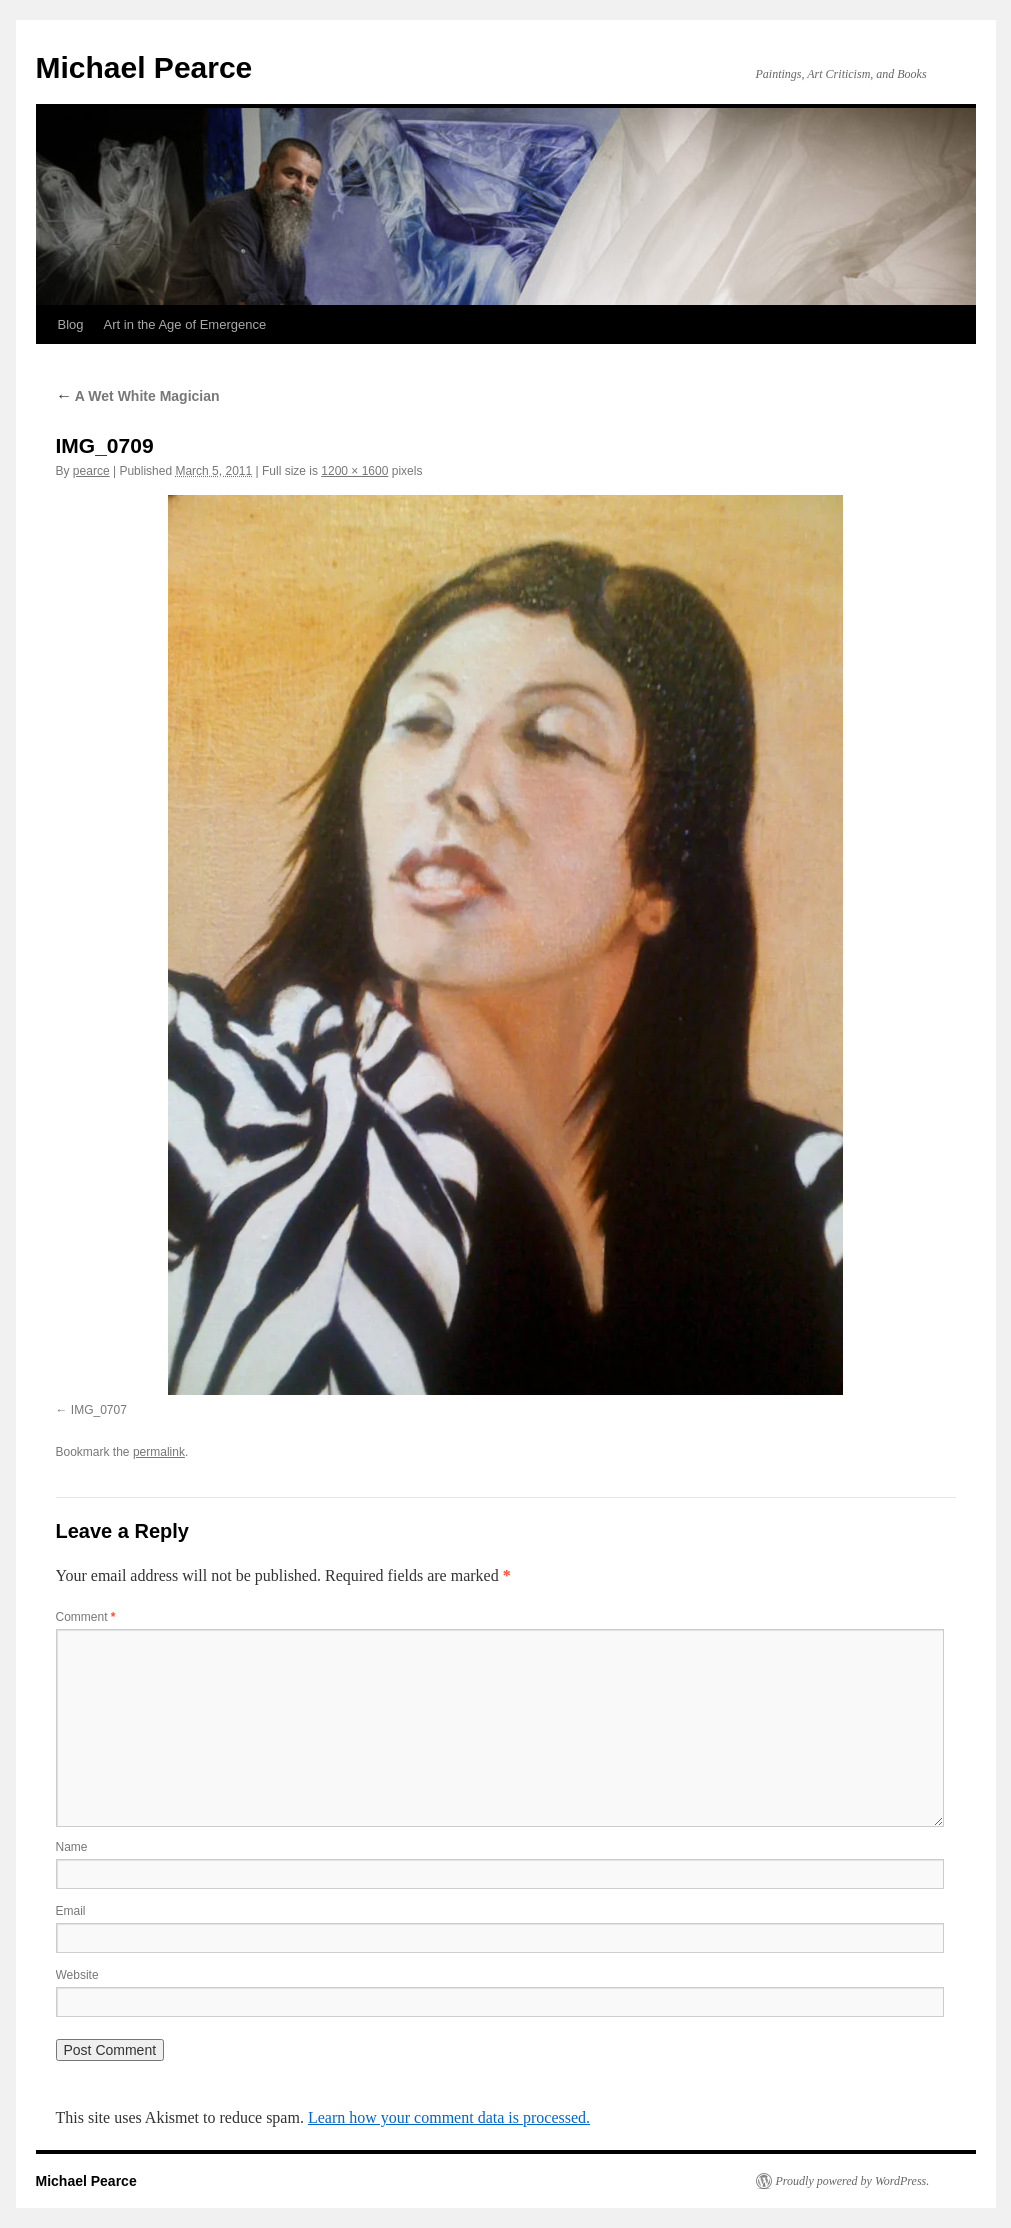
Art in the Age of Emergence (185, 324)
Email (71, 1911)
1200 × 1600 (354, 471)
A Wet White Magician (138, 396)
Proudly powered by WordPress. (853, 2181)
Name (72, 1847)
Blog (71, 324)
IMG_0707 (99, 1410)
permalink (159, 1452)
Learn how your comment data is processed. (449, 2117)
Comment (86, 1617)
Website (77, 1975)
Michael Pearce (144, 67)
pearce (91, 471)
